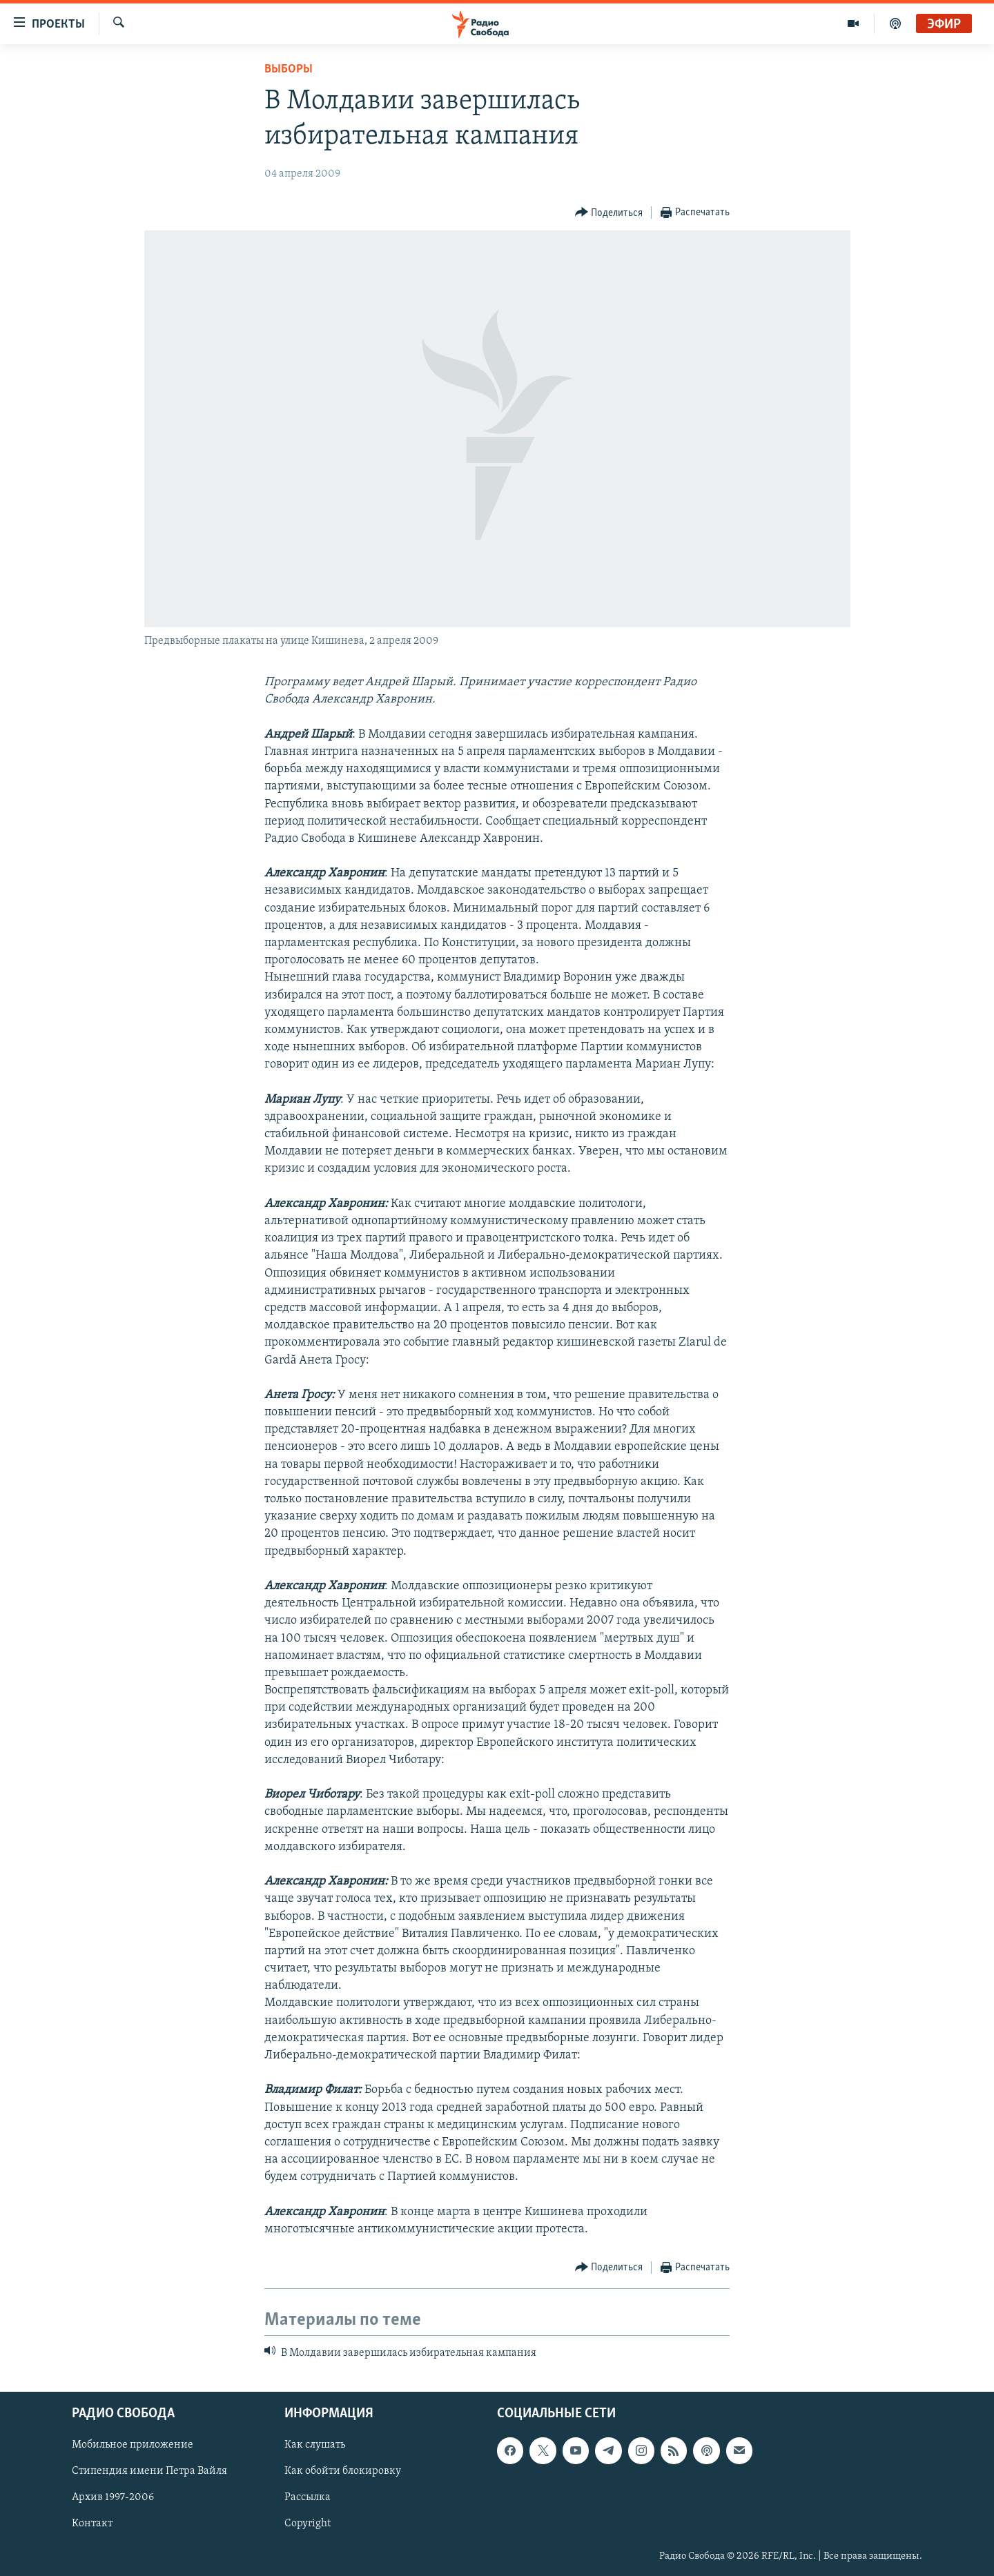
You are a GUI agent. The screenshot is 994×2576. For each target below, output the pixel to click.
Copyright (307, 2524)
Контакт (92, 2524)
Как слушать (314, 2445)
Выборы (288, 69)
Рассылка (307, 2498)
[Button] (609, 213)
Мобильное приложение (132, 2445)
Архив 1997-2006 (113, 2498)
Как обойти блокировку (342, 2471)
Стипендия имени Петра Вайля (149, 2471)
